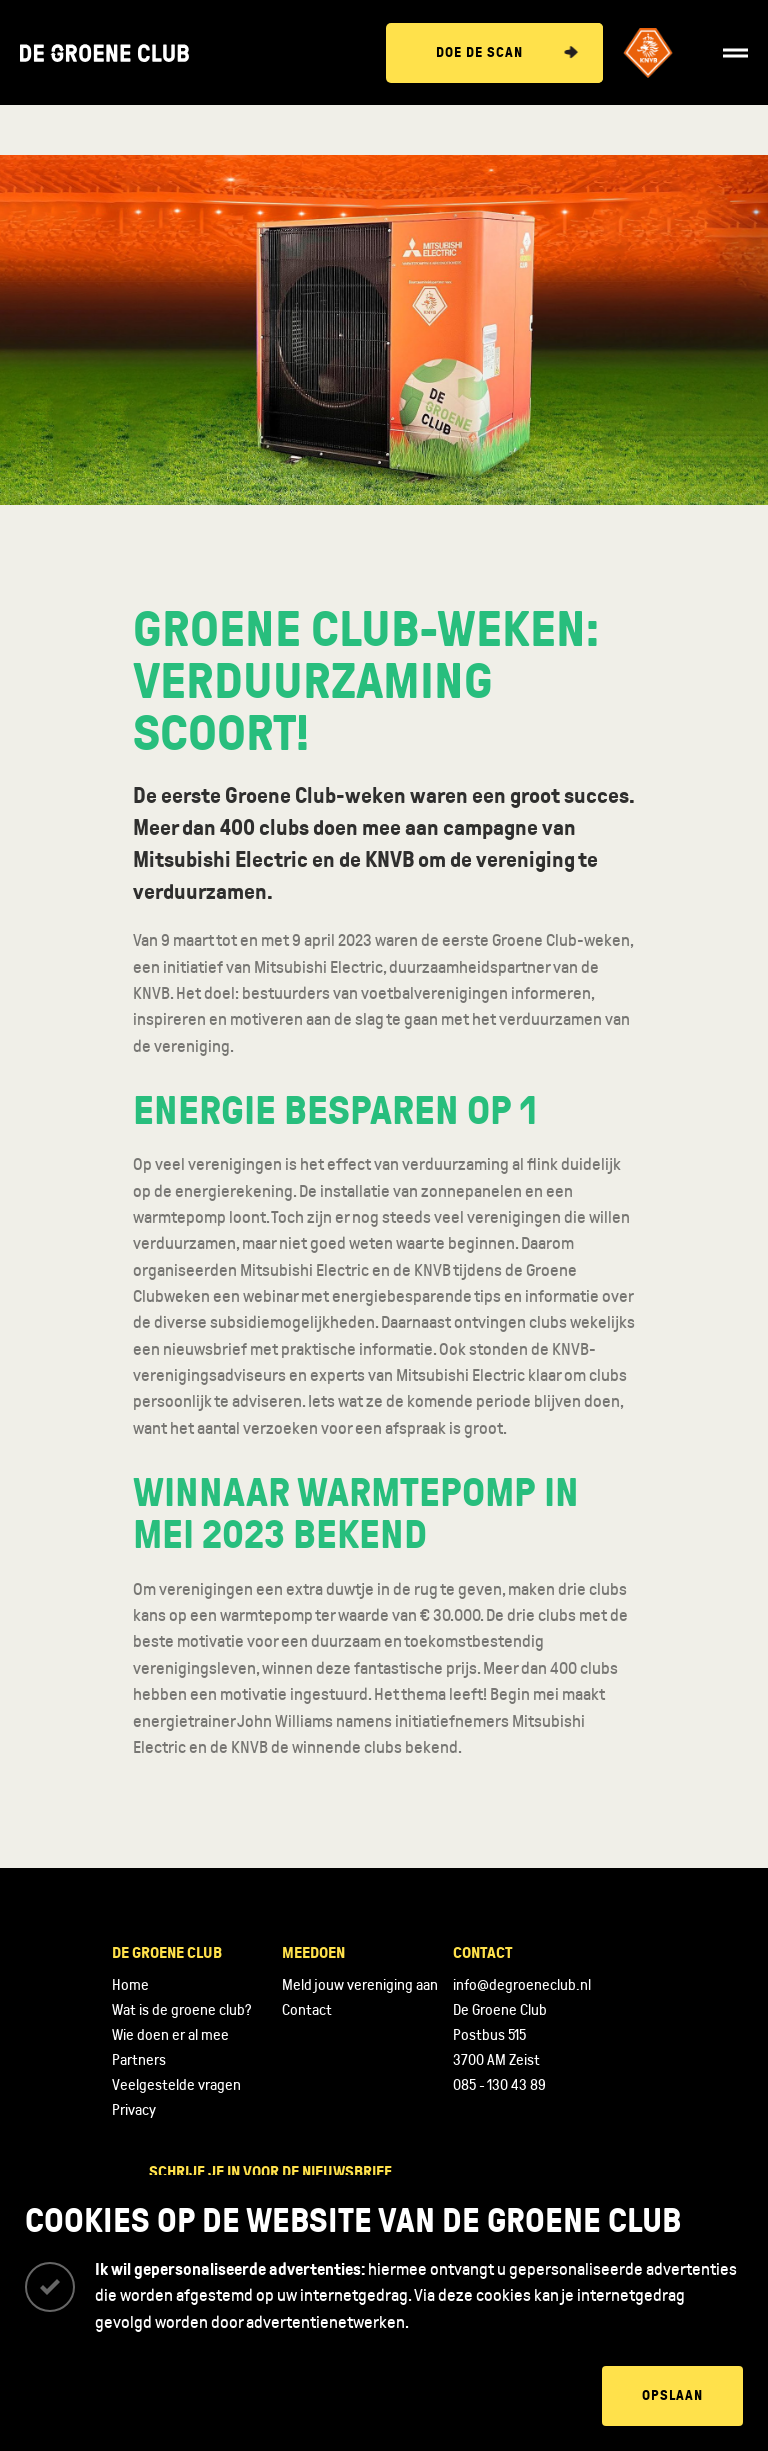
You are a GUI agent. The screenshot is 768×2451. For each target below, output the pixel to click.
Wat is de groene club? (181, 2010)
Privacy (134, 2110)
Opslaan (672, 2395)
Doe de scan (479, 52)
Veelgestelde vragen (176, 2085)
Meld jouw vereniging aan (360, 1985)
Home (130, 1985)
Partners (139, 2060)
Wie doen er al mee (170, 2035)
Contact (307, 2010)
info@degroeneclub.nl (522, 1985)
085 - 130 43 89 (499, 2085)
